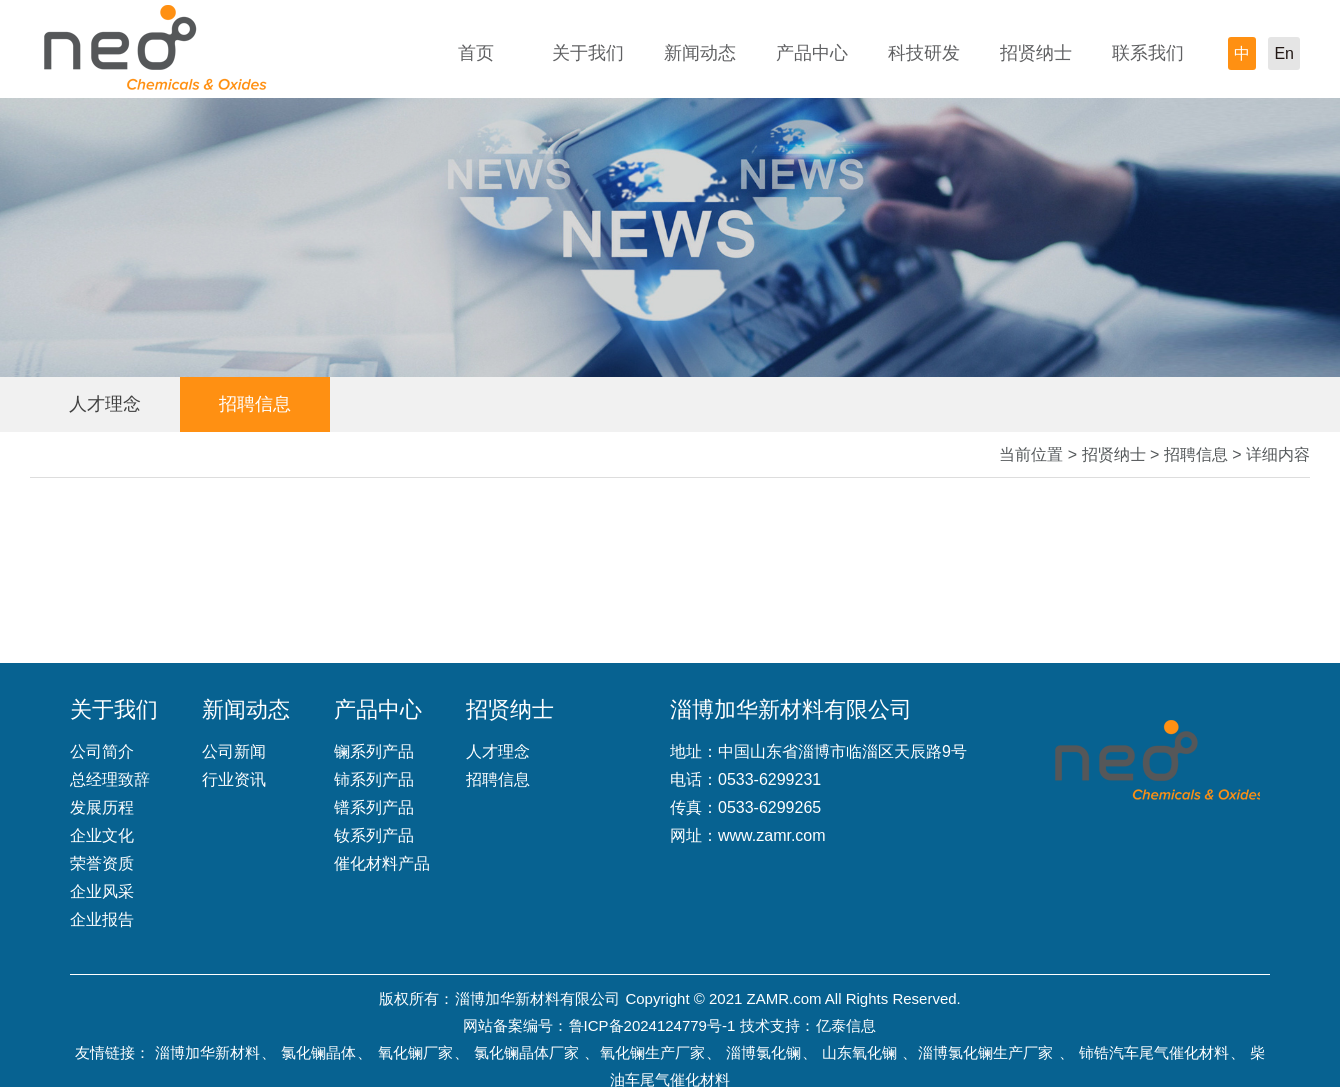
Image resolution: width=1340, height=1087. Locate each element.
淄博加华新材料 (207, 1052)
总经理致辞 (110, 779)
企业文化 (102, 835)
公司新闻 (234, 751)
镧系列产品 (374, 751)
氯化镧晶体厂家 (526, 1052)
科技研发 (924, 53)
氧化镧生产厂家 (652, 1052)
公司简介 (102, 751)
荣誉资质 (102, 863)
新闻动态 (700, 53)
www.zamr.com (772, 835)
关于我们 (588, 53)
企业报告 (102, 919)
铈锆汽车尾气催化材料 (1154, 1052)
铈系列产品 (374, 779)
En (1284, 53)
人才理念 (105, 404)
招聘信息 (255, 404)
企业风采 (102, 891)
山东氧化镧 (859, 1052)
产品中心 (812, 53)
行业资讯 (234, 779)
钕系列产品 (374, 835)
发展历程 (102, 807)
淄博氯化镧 (763, 1052)
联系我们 (1148, 53)
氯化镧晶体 (318, 1052)
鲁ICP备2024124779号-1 (652, 1025)
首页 (476, 53)
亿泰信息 (846, 1025)
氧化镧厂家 (415, 1052)
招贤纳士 (1036, 53)
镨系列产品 (374, 807)
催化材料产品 (382, 863)
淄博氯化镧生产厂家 (985, 1052)
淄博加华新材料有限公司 (537, 998)
